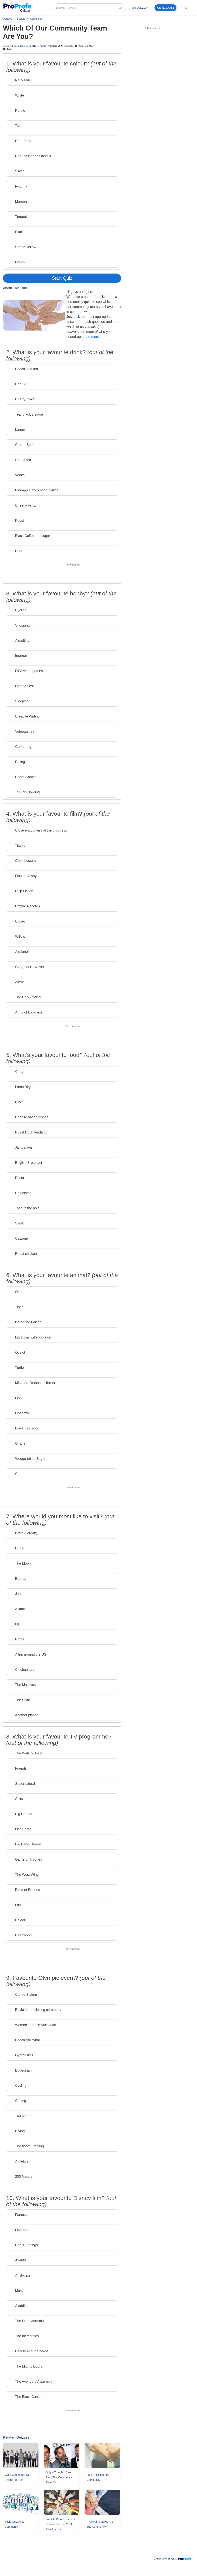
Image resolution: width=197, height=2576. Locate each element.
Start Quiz (62, 278)
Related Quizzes (16, 2437)
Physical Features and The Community (100, 2524)
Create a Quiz (165, 7)
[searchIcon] (120, 7)
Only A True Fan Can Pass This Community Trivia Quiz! (59, 2477)
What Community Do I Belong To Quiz (18, 2477)
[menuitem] (139, 8)
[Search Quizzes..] (89, 7)
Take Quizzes (139, 7)
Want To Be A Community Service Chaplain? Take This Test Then (61, 2524)
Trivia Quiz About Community (15, 2524)
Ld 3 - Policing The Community (98, 2477)
